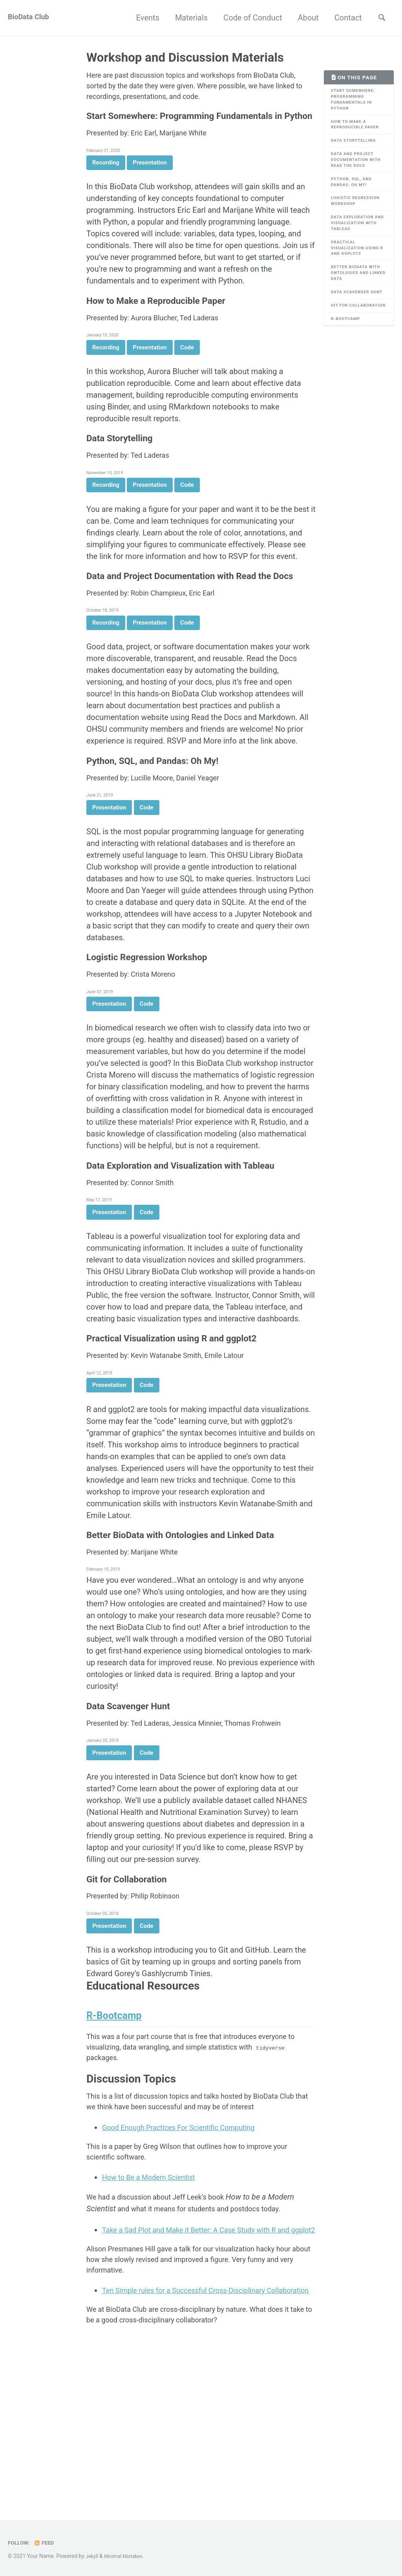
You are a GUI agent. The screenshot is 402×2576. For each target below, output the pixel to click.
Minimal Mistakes (127, 2556)
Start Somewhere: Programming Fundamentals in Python (356, 102)
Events (143, 17)
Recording (105, 183)
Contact (344, 17)
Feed (47, 2542)
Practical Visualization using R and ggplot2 (358, 266)
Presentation (150, 183)
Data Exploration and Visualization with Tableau (356, 239)
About (304, 17)
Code (187, 374)
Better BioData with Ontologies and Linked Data (359, 294)
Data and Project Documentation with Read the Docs (357, 168)
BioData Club (30, 17)
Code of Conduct (248, 17)
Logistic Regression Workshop (358, 214)
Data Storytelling (356, 147)
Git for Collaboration (351, 339)
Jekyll (92, 2556)
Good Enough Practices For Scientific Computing (187, 2242)
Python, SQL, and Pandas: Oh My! (354, 193)
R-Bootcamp (348, 357)
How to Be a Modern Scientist (153, 2295)
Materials (187, 17)
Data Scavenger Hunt (353, 318)
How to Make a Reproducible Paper (358, 129)
